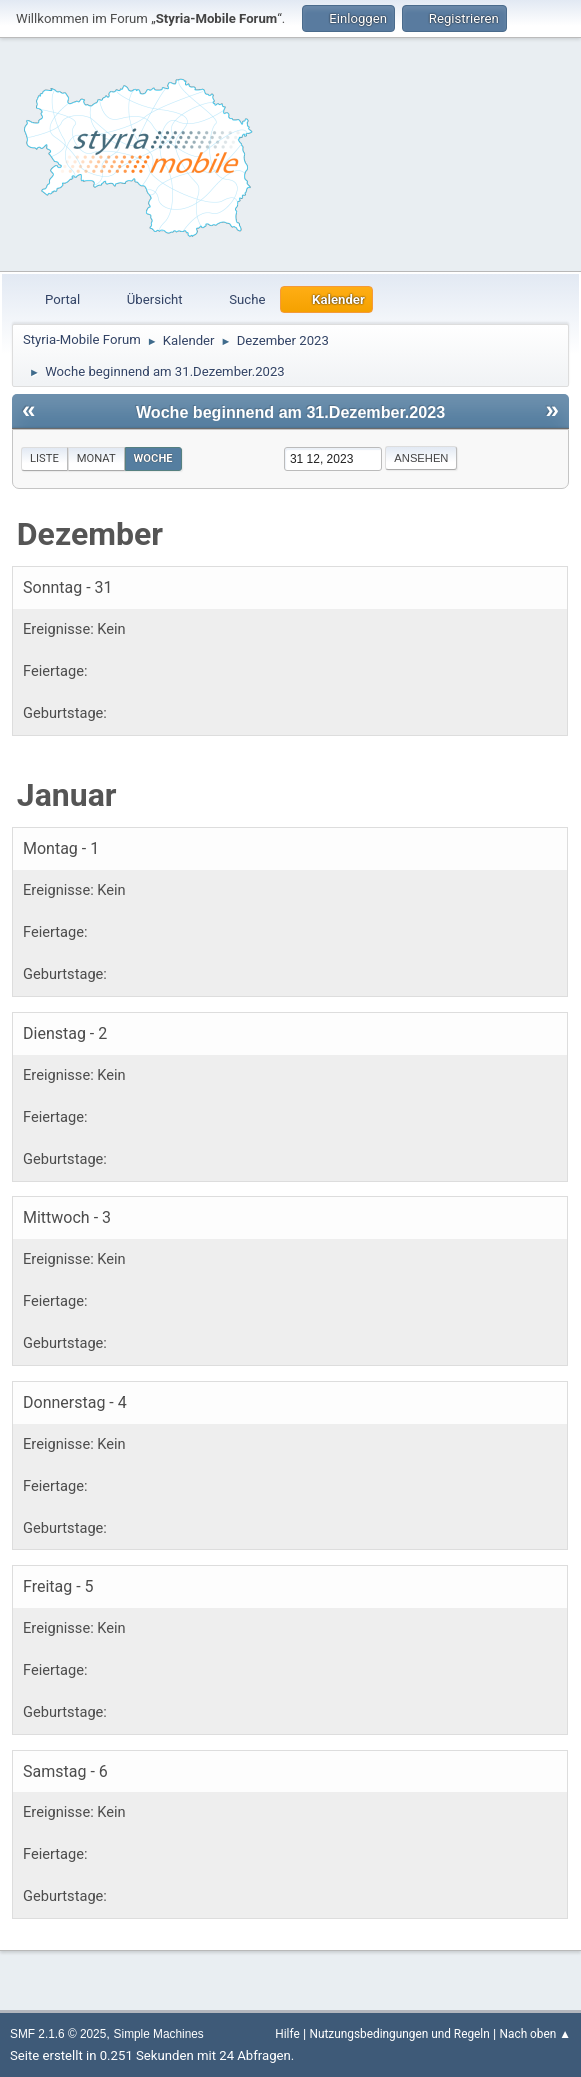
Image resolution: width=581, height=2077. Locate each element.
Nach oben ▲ (535, 2034)
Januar (67, 795)
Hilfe (287, 2034)
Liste (44, 458)
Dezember (90, 534)
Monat (96, 458)
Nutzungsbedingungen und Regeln (399, 2034)
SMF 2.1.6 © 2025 (58, 2034)
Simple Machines (159, 2034)
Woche (153, 458)
